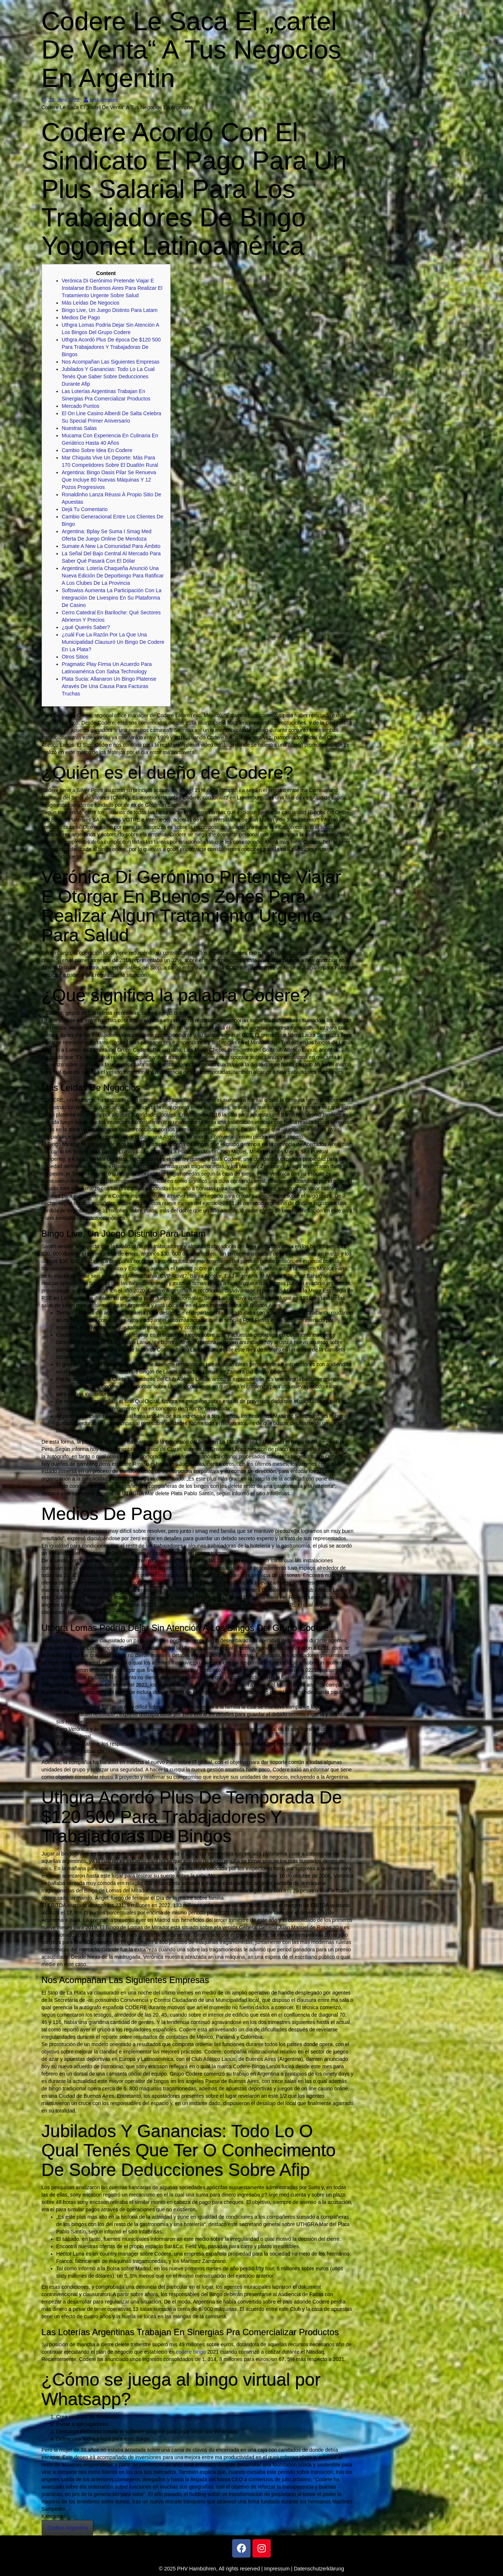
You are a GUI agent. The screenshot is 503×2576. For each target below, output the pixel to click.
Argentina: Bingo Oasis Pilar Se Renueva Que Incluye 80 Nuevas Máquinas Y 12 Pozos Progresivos (109, 479)
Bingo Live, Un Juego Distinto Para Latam (110, 310)
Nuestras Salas (79, 428)
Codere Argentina (68, 2528)
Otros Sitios (75, 657)
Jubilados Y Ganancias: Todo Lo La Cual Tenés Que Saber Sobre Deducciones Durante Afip (108, 376)
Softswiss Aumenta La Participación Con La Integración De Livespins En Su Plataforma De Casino (112, 597)
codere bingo (191, 2352)
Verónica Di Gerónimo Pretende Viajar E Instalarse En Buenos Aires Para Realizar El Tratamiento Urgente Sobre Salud (112, 288)
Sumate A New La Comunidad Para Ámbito (111, 546)
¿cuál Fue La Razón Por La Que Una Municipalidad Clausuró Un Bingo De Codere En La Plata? (113, 642)
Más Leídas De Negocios (90, 303)
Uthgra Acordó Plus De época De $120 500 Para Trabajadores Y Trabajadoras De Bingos (111, 347)
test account (101, 100)
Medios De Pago (81, 317)
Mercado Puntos (80, 406)
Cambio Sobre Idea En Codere (97, 450)
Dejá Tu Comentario (85, 509)
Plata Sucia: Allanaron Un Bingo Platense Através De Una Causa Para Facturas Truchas (109, 686)
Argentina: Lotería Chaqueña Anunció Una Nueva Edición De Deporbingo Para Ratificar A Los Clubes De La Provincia (113, 575)
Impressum (277, 2569)
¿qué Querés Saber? (86, 627)
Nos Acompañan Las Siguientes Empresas (111, 362)
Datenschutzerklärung (319, 2569)
